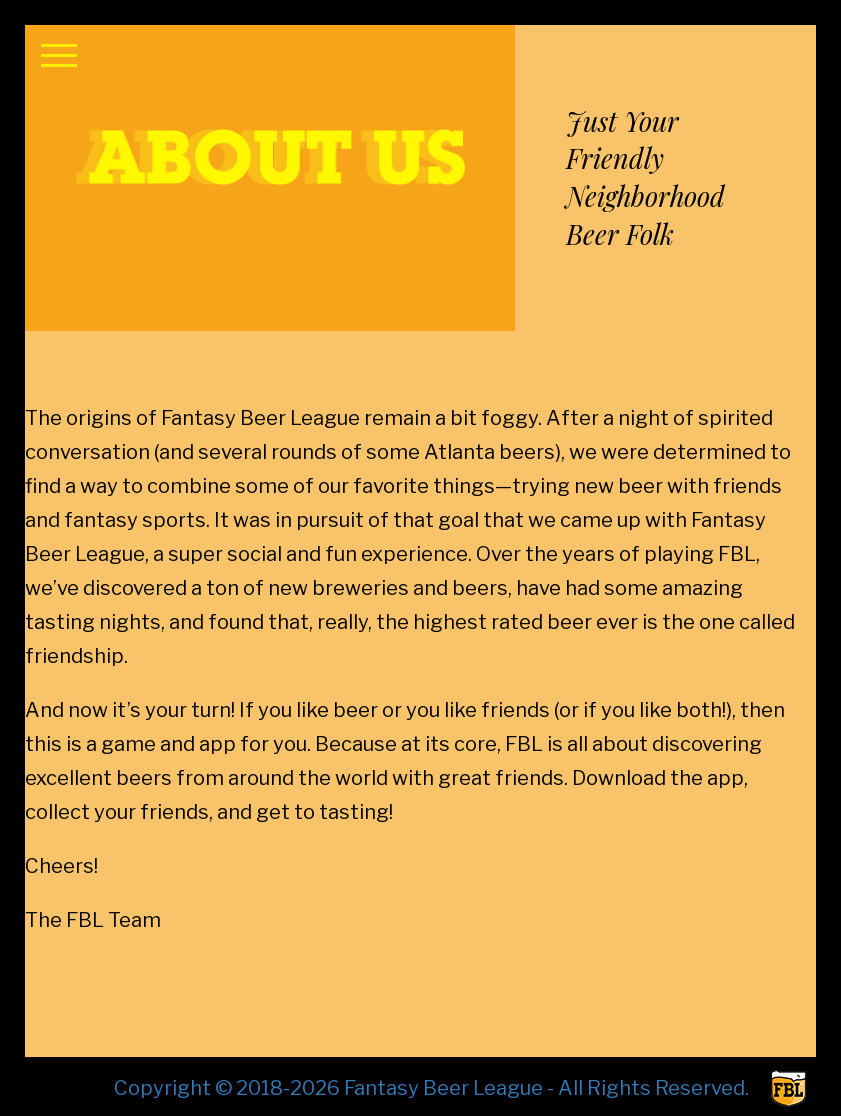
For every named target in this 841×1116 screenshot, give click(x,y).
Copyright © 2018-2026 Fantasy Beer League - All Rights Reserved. (431, 1088)
